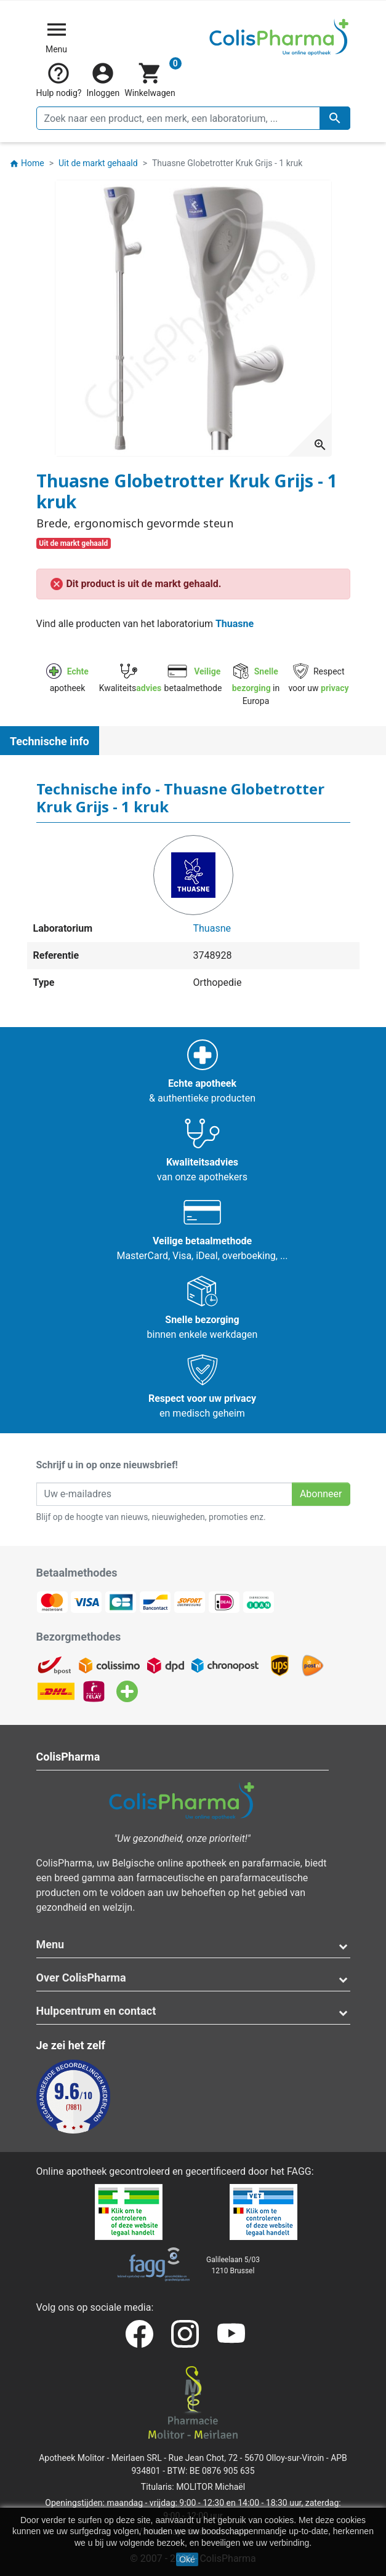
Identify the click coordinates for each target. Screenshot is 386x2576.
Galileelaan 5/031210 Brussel (233, 2265)
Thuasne (234, 624)
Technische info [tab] (49, 741)
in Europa (256, 685)
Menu (50, 1944)
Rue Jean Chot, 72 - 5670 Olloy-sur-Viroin (246, 2458)
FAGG (299, 2171)
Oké (187, 2559)
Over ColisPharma (81, 1977)
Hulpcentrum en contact (96, 2010)
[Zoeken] (193, 118)
